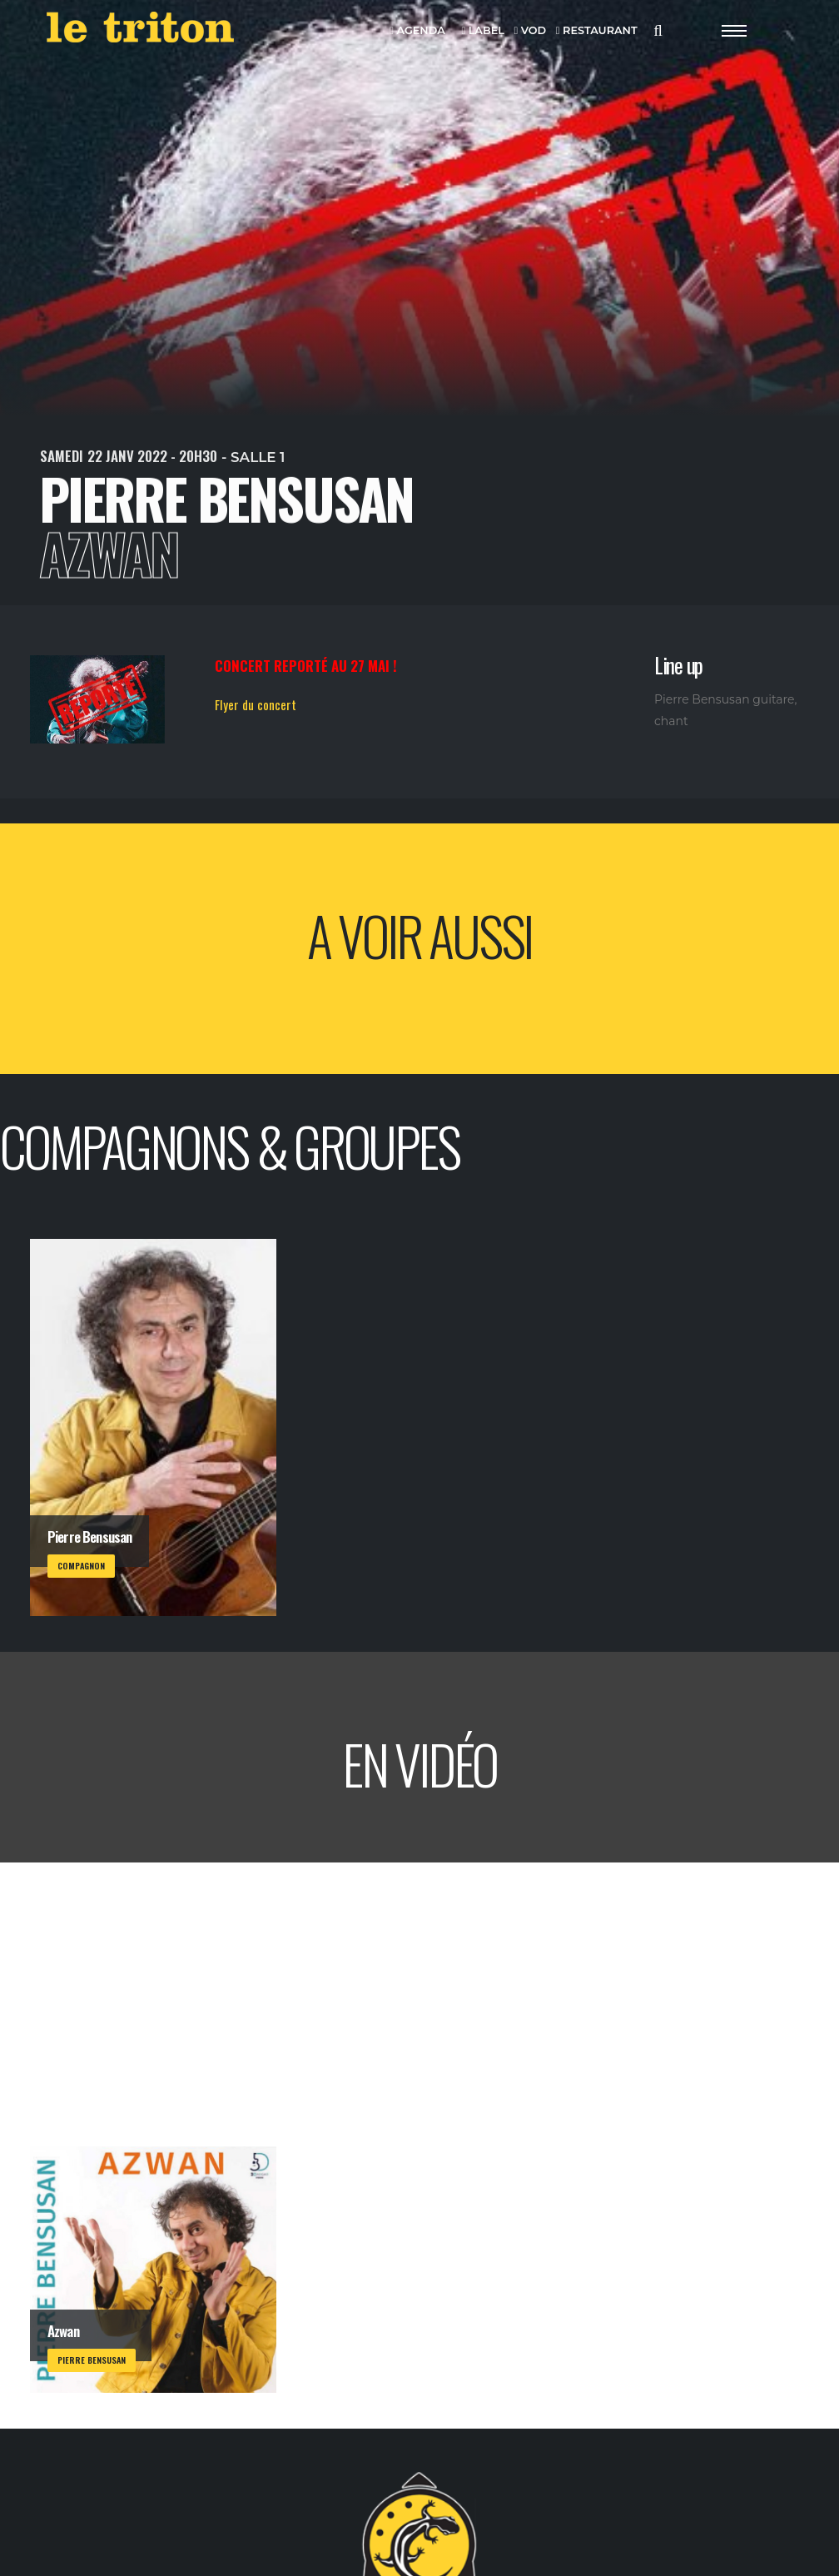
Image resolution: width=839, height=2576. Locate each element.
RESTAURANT (597, 31)
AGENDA (417, 31)
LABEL (482, 31)
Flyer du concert (255, 704)
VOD (530, 31)
